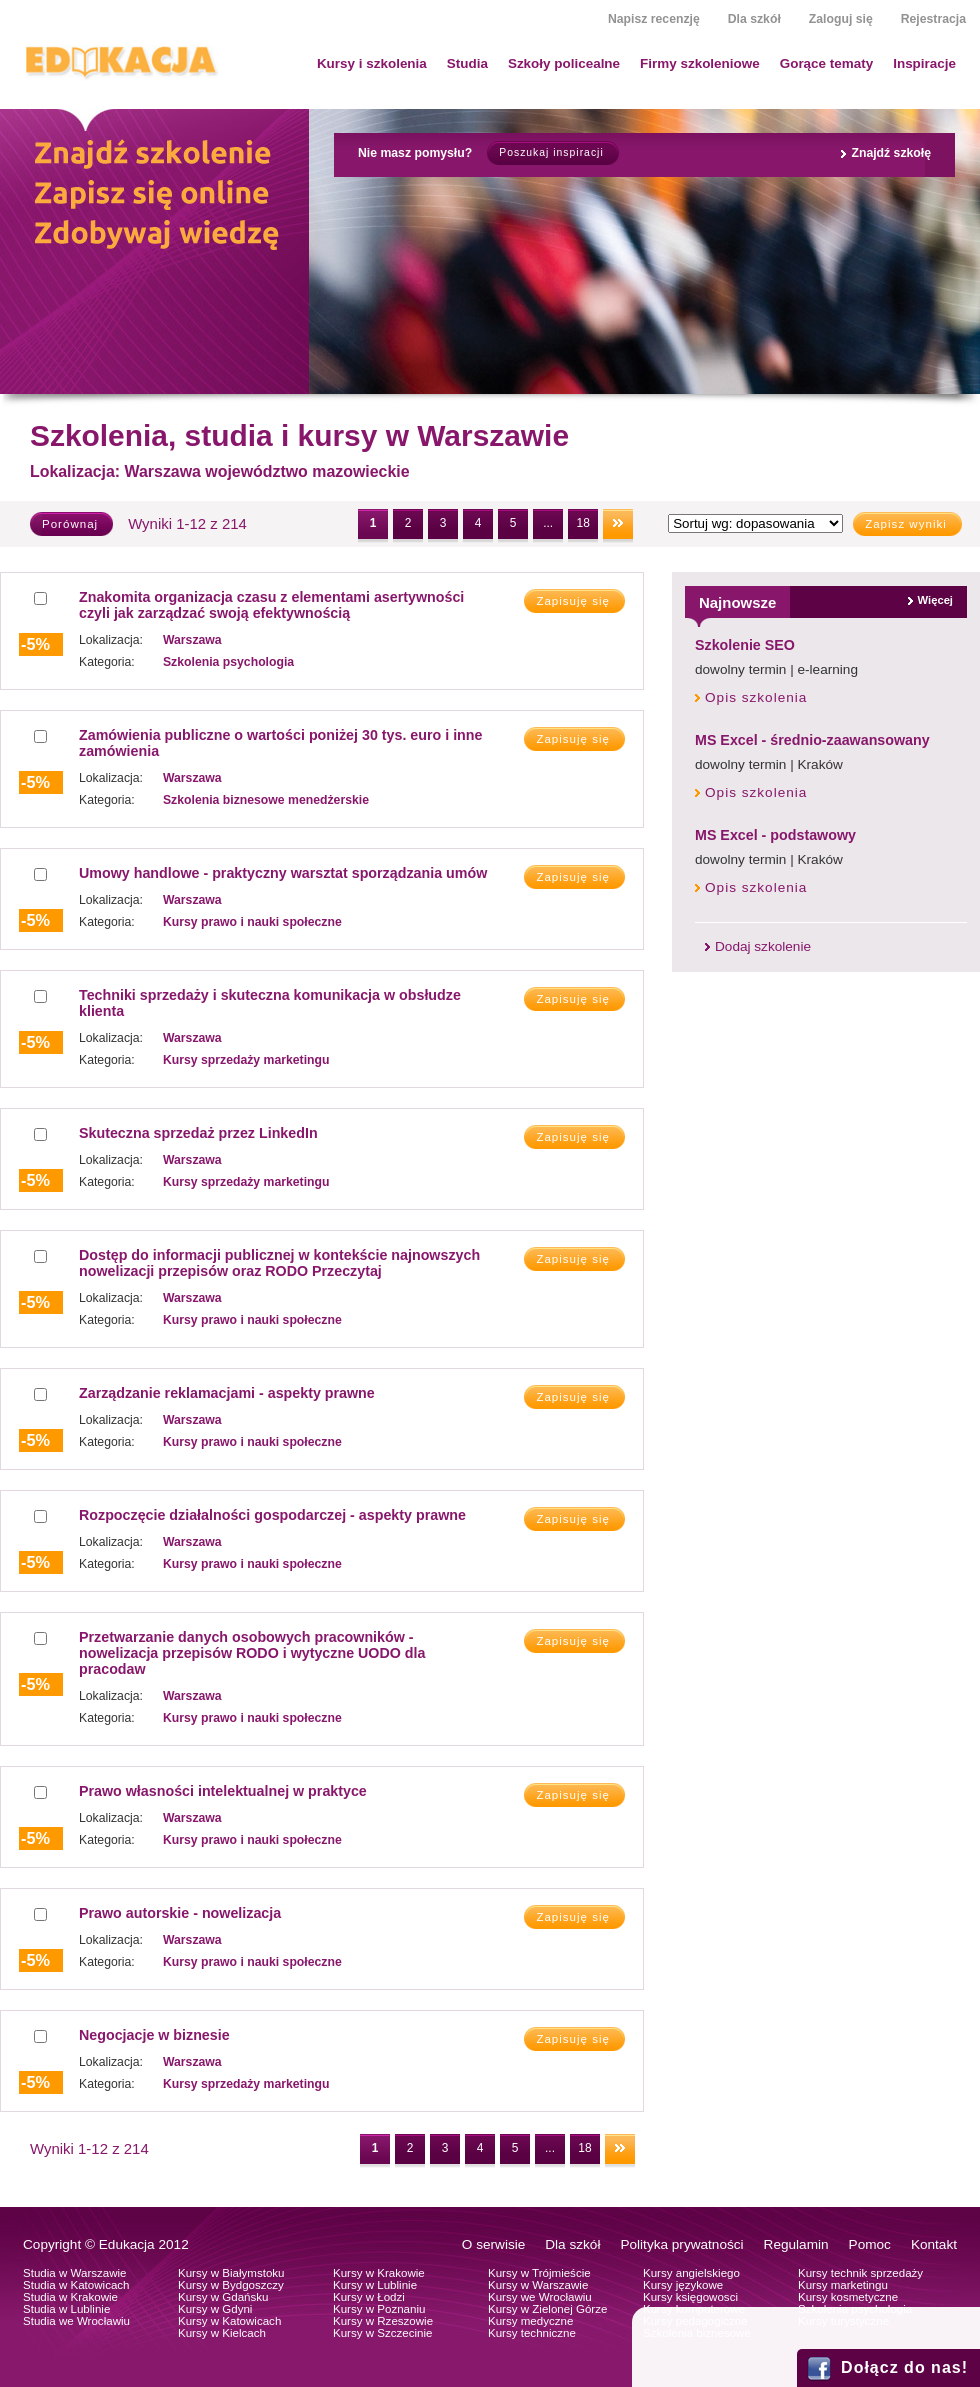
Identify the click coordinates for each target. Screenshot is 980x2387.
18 (582, 523)
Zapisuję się (573, 601)
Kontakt (934, 2244)
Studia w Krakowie (70, 2297)
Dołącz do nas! (904, 2367)
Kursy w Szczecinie (382, 2333)
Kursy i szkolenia (372, 63)
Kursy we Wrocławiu (540, 2297)
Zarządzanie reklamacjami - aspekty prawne (227, 1393)
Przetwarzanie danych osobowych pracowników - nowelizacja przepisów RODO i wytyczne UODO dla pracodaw (252, 1653)
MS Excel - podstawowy (775, 835)
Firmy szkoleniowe (700, 63)
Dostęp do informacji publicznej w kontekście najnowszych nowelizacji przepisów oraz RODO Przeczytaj (279, 1263)
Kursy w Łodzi (369, 2297)
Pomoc (870, 2244)
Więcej (935, 600)
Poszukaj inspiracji (551, 152)
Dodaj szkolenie (763, 946)
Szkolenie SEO (745, 645)
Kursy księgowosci (690, 2297)
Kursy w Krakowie (379, 2273)
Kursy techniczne (532, 2333)
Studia (467, 63)
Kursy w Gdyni (215, 2309)
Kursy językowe (683, 2285)
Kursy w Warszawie (538, 2285)
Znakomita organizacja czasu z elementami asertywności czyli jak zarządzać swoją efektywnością (271, 605)
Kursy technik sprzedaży (860, 2273)
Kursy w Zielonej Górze (547, 2309)
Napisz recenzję (654, 19)
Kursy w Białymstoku (231, 2273)
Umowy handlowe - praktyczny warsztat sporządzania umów (283, 873)
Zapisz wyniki (906, 524)
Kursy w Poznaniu (379, 2309)
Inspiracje (924, 63)
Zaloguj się (841, 19)
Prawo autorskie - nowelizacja (180, 1913)
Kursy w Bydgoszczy (231, 2285)
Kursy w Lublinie (375, 2285)
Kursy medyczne (530, 2321)
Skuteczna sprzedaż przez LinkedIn (198, 1133)
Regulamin (796, 2244)
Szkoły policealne (564, 63)
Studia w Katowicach (76, 2285)
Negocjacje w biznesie (154, 2035)
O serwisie (493, 2244)
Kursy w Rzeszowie (383, 2321)
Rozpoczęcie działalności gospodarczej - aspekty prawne (272, 1515)
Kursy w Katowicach (229, 2321)
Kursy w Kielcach (222, 2333)
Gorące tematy (826, 63)
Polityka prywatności (681, 2244)
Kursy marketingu (843, 2285)
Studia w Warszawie (75, 2273)
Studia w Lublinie (66, 2309)
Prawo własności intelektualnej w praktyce (223, 1791)
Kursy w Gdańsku (223, 2297)
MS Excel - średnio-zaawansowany (812, 740)
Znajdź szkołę (891, 153)
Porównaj (70, 524)
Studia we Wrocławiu (76, 2321)
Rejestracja (933, 19)
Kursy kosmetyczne (848, 2297)
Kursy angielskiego (691, 2273)
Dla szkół (754, 19)
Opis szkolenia (756, 697)
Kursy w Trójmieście (539, 2273)
